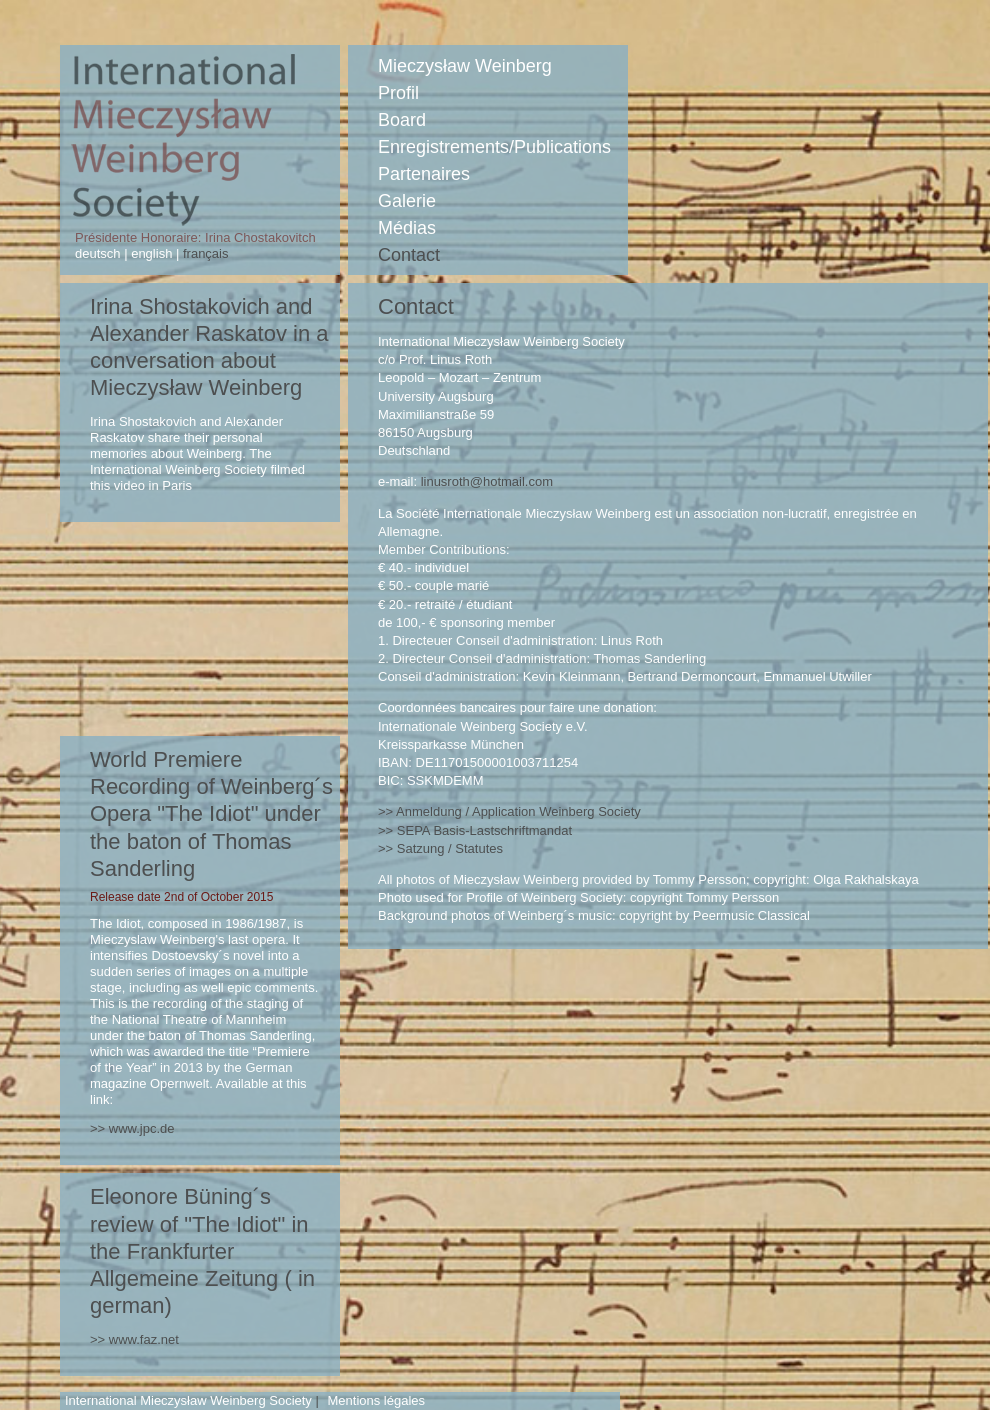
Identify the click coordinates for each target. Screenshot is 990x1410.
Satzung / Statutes (450, 848)
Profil (398, 93)
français (203, 253)
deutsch (99, 253)
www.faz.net (144, 1339)
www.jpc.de (142, 1128)
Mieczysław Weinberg (465, 66)
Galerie (407, 201)
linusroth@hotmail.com (487, 481)
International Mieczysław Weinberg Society (188, 1400)
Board (402, 120)
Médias (407, 228)
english (152, 253)
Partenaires (424, 174)
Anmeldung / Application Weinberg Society (518, 811)
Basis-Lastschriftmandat (484, 830)
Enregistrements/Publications (494, 147)
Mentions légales (376, 1400)
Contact (409, 255)
